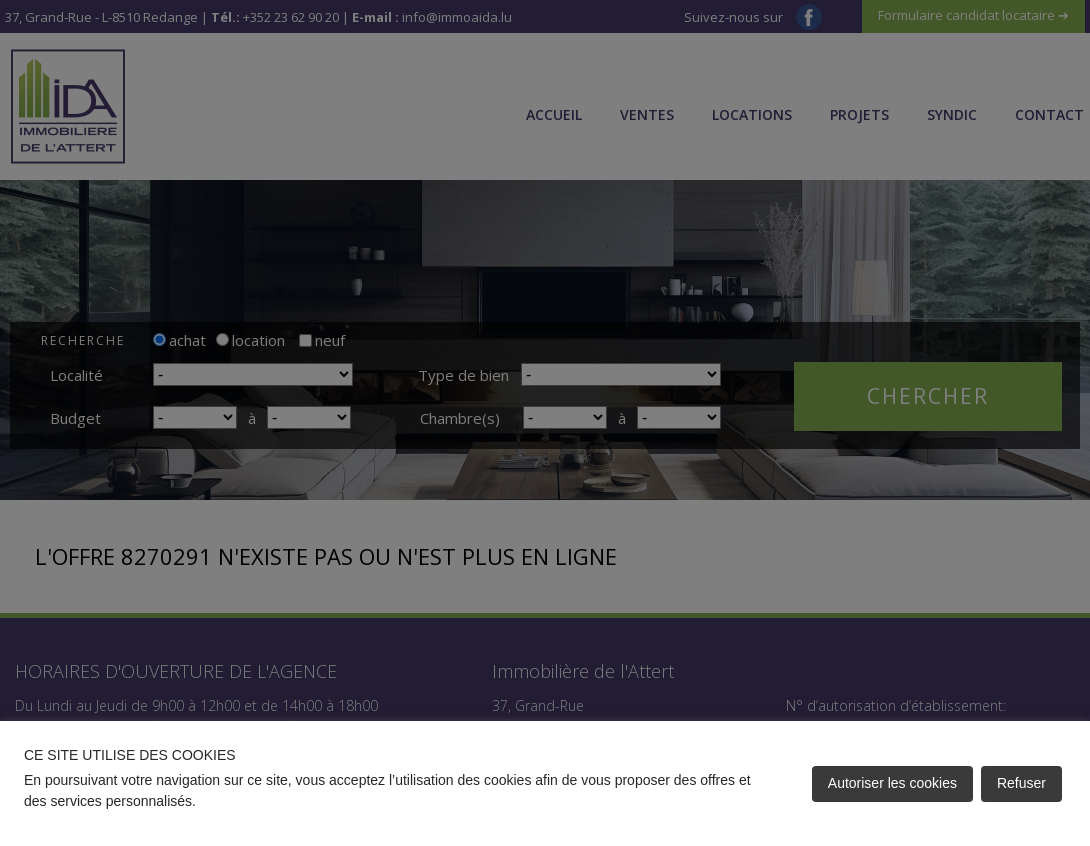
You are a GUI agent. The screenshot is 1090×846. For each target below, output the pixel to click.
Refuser (1021, 783)
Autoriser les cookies (892, 783)
